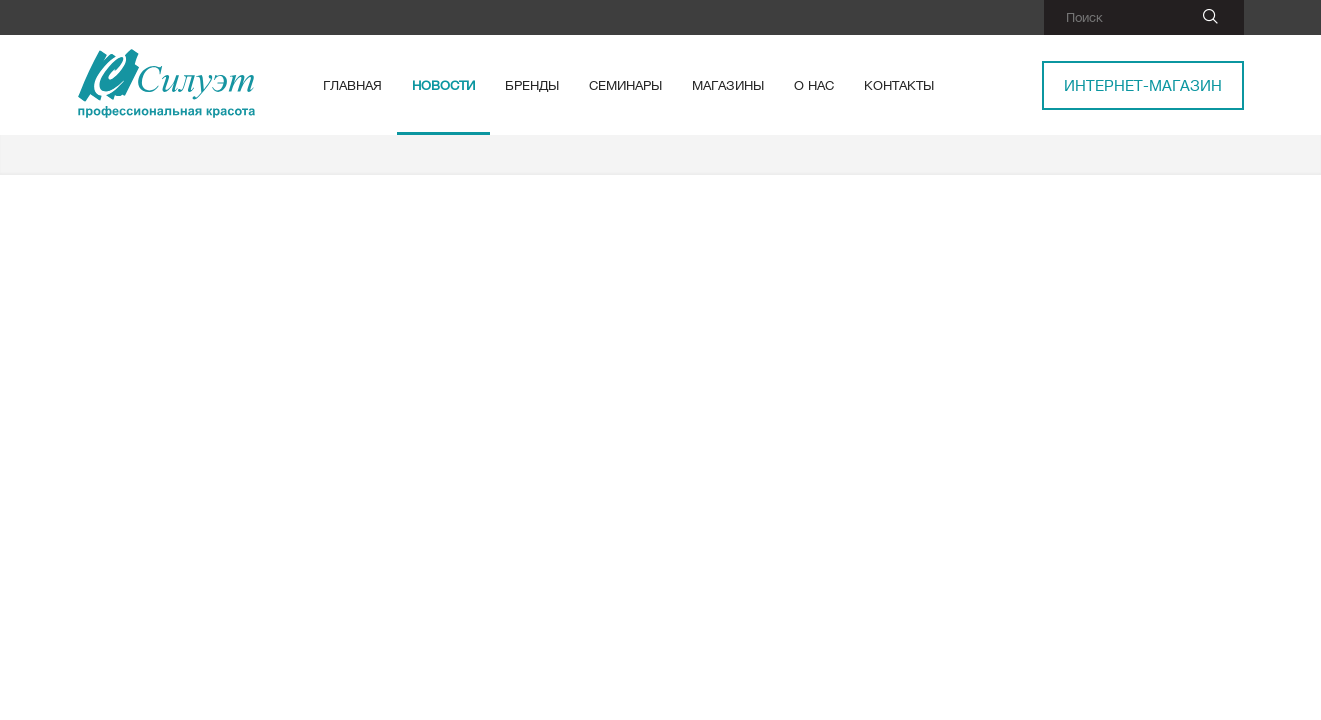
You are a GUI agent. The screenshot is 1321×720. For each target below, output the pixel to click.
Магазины (728, 85)
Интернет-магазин (1143, 85)
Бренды (532, 85)
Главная (352, 85)
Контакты (899, 85)
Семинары (625, 85)
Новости (443, 85)
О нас (814, 85)
